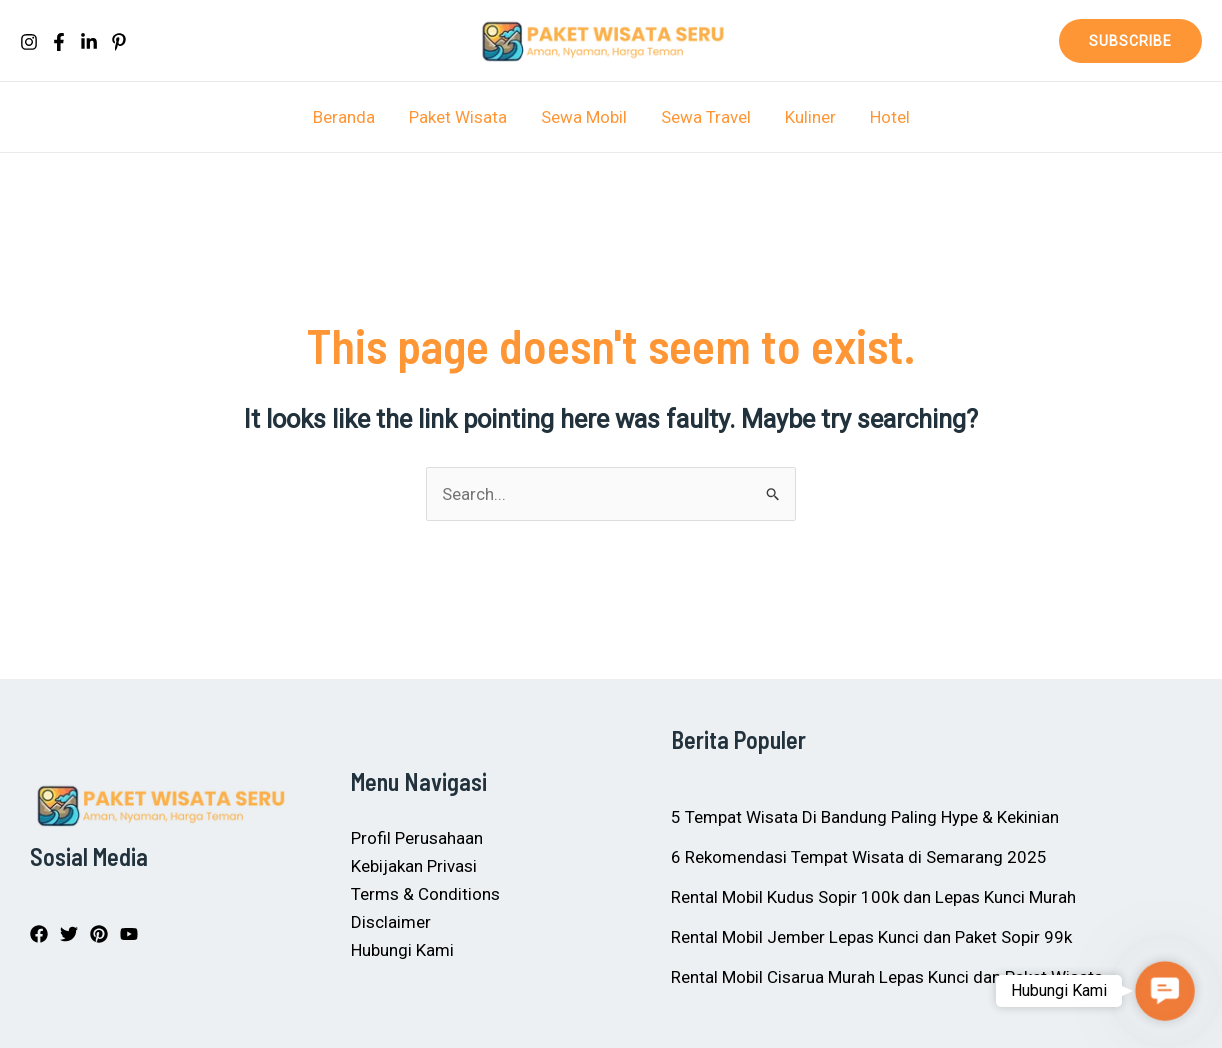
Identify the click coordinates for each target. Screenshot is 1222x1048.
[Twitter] (69, 934)
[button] (1130, 41)
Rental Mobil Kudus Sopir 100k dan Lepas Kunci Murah (873, 897)
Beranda (344, 117)
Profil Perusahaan (417, 838)
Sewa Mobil (584, 117)
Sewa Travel (706, 117)
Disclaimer (391, 922)
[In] (89, 42)
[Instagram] (29, 42)
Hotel (890, 117)
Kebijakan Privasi (414, 866)
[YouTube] (129, 934)
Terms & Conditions (425, 894)
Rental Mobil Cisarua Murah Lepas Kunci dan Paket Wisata (887, 977)
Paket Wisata (458, 117)
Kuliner (810, 117)
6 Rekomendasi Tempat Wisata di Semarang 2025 (859, 857)
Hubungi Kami (402, 950)
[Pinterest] (119, 42)
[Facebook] (59, 42)
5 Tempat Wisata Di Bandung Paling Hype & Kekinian (865, 817)
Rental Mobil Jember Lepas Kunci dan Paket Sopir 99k (871, 937)
